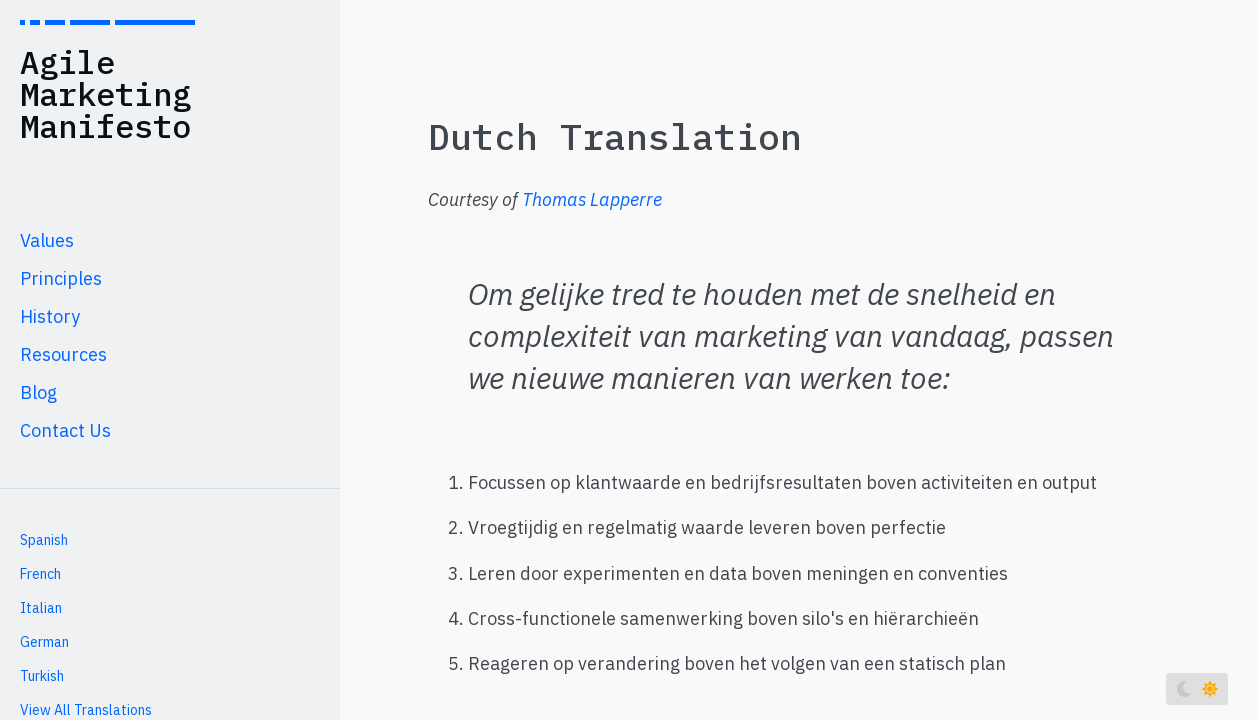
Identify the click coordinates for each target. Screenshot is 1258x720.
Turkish (42, 676)
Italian (41, 608)
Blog (38, 392)
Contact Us (65, 430)
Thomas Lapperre (592, 199)
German (44, 642)
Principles (61, 278)
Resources (63, 354)
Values (47, 240)
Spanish (44, 540)
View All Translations (86, 710)
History (50, 316)
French (40, 574)
